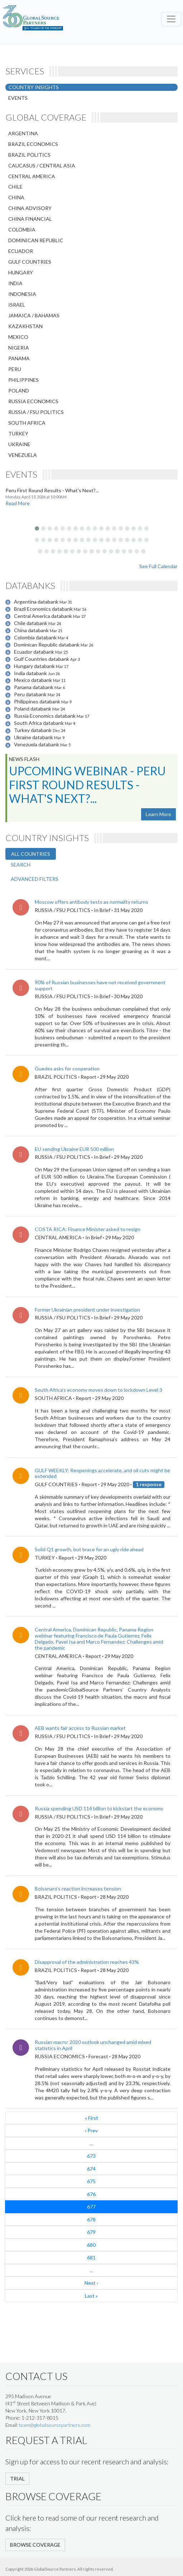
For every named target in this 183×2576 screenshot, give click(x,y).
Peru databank (31, 694)
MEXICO (18, 337)
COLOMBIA (21, 229)
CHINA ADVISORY (30, 208)
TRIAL (17, 2478)
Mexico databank (33, 680)
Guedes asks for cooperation (67, 1068)
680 (91, 2245)
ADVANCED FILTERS (34, 879)
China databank (32, 630)
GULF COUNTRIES (29, 262)
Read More (17, 503)
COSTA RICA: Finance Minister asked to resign (87, 1229)
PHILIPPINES (23, 380)
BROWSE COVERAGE (35, 2545)
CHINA (16, 197)
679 (91, 2232)
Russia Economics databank (45, 716)
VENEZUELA (22, 455)
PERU (14, 369)
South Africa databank (39, 723)
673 (91, 2156)
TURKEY (18, 433)
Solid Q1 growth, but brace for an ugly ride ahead (89, 1549)
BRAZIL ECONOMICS (33, 144)
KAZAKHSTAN (25, 326)
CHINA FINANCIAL (30, 219)
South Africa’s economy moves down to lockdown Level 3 (98, 1390)
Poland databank (33, 709)
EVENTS (18, 98)
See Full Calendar (158, 566)
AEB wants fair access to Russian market (80, 1728)
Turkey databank (33, 730)
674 (91, 2169)
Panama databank (34, 687)
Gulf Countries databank (42, 659)
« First (91, 2118)
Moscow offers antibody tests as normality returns (91, 902)
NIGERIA (18, 348)
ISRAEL (16, 305)
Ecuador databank (34, 652)
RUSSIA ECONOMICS (33, 401)
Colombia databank (36, 637)
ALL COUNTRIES (30, 854)
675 (91, 2181)
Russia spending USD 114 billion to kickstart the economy (99, 1808)
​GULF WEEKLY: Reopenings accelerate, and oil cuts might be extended (102, 1473)
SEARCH (20, 865)
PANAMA (19, 358)
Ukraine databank (34, 737)
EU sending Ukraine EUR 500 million (74, 1149)
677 (91, 2207)
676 (91, 2194)
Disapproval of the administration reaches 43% (87, 1962)
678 (91, 2219)
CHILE (15, 187)
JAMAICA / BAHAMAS (33, 315)
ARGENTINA (23, 133)
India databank (31, 673)
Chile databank (31, 623)
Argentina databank (36, 602)
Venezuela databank (37, 744)
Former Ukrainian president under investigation (87, 1310)
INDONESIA (22, 294)
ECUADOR (20, 251)
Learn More (158, 814)
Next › (91, 2283)
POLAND (18, 390)
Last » (91, 2296)
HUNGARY (20, 272)
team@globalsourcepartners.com (54, 2425)
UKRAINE (19, 444)
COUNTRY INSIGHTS (34, 87)
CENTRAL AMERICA (31, 176)
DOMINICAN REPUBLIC (35, 240)
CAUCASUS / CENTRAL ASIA (41, 165)
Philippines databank (37, 701)
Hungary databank (35, 666)
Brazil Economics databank (44, 609)
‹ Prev (91, 2130)
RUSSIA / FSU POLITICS (36, 412)
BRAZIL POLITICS (29, 155)
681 (91, 2257)
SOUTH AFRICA (26, 423)
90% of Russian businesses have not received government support (100, 985)
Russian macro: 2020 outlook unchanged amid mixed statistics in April (93, 2045)
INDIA (15, 283)
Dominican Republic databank (47, 644)
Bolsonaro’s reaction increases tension (78, 1888)
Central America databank (43, 616)
